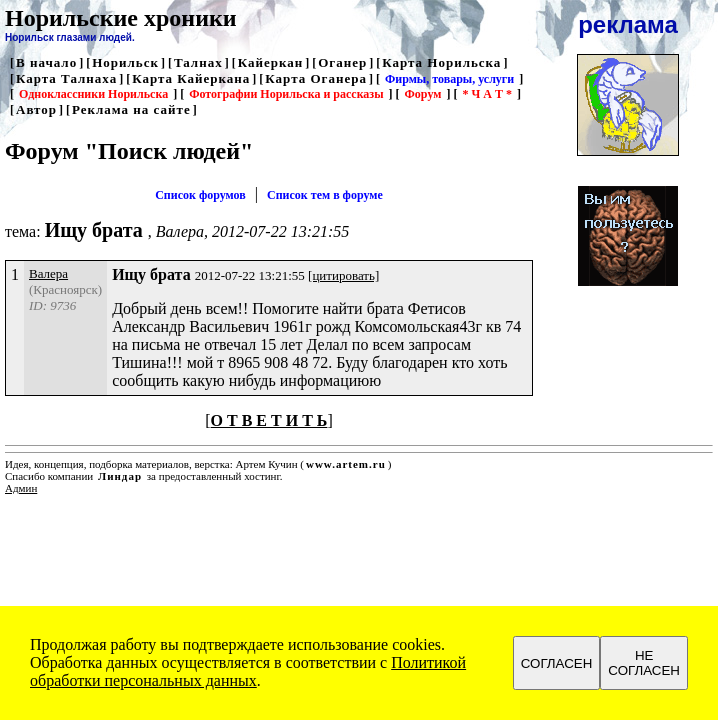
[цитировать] (343, 275)
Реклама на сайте (131, 109)
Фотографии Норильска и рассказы (286, 94)
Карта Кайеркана (191, 78)
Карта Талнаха (66, 78)
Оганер (342, 62)
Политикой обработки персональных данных (248, 671)
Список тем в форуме (325, 195)
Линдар (120, 476)
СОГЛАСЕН (557, 663)
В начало (46, 62)
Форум (423, 94)
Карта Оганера (316, 78)
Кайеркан (271, 62)
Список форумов (200, 195)
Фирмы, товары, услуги (449, 79)
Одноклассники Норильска (93, 94)
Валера (48, 273)
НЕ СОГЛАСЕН (644, 663)
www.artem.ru (346, 464)
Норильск (125, 62)
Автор (36, 109)
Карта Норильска (441, 62)
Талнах (198, 62)
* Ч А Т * (486, 94)
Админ (21, 488)
